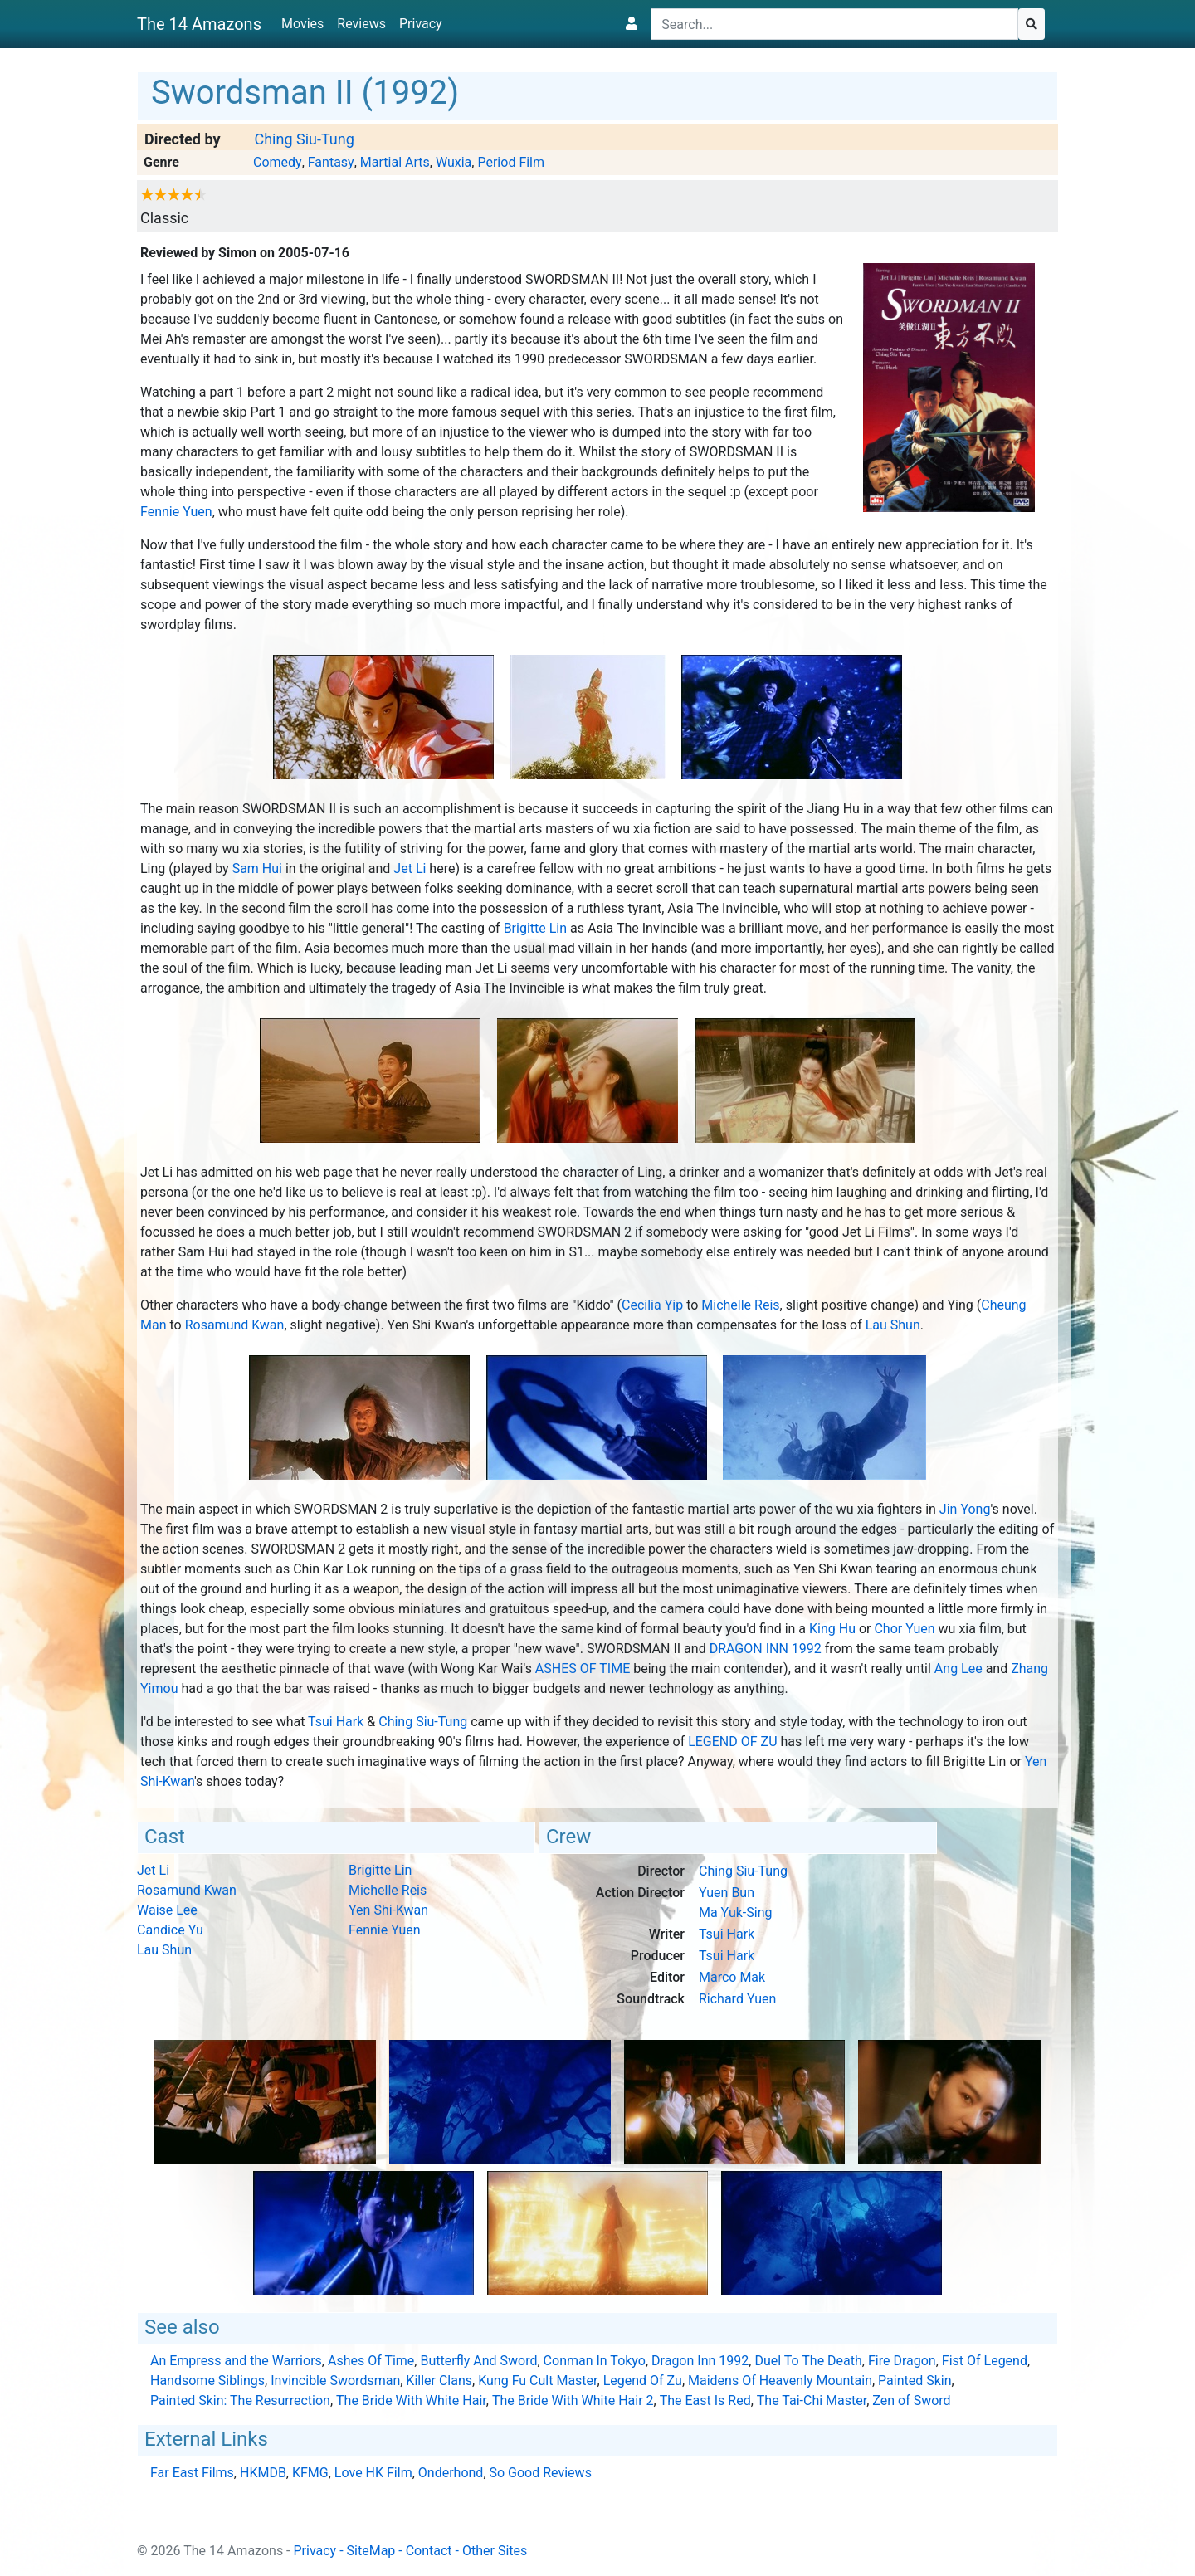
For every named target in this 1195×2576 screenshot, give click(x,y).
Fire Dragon (902, 2361)
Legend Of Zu (732, 1741)
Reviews (361, 24)
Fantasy (331, 162)
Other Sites (494, 2551)
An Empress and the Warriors (236, 2361)
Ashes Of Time (582, 1668)
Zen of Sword (911, 2400)
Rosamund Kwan (235, 1325)
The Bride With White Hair (411, 2400)
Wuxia (453, 162)
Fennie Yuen (176, 512)
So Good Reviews (541, 2473)
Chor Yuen (904, 1629)
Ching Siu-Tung (304, 139)
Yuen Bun (726, 1892)
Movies (302, 24)
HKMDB (263, 2473)
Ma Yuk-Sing (736, 1912)
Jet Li (409, 868)
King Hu (832, 1629)
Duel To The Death (807, 2361)
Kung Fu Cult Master (537, 2380)
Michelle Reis (740, 1305)
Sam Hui (257, 868)
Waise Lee (167, 1910)
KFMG (310, 2473)
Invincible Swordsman (335, 2380)
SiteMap (371, 2551)
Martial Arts (395, 162)
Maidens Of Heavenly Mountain (780, 2380)
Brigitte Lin (535, 928)
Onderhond (451, 2473)
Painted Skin (914, 2380)
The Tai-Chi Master (811, 2400)
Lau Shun (893, 1325)
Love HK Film (373, 2473)
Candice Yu (170, 1930)
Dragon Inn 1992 (766, 1648)
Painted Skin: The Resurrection (240, 2400)
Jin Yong (965, 1509)
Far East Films (192, 2473)
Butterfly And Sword (478, 2361)
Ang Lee (958, 1668)
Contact (429, 2551)
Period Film (510, 162)
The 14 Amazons (199, 24)
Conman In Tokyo (595, 2361)
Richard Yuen (737, 1999)
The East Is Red (705, 2400)
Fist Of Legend (984, 2361)
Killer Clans (439, 2380)
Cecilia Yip (652, 1305)
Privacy (420, 24)
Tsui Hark (335, 1722)
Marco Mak (732, 1977)
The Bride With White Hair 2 (573, 2400)
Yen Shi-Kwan (388, 1910)
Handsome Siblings (207, 2380)
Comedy (277, 162)
